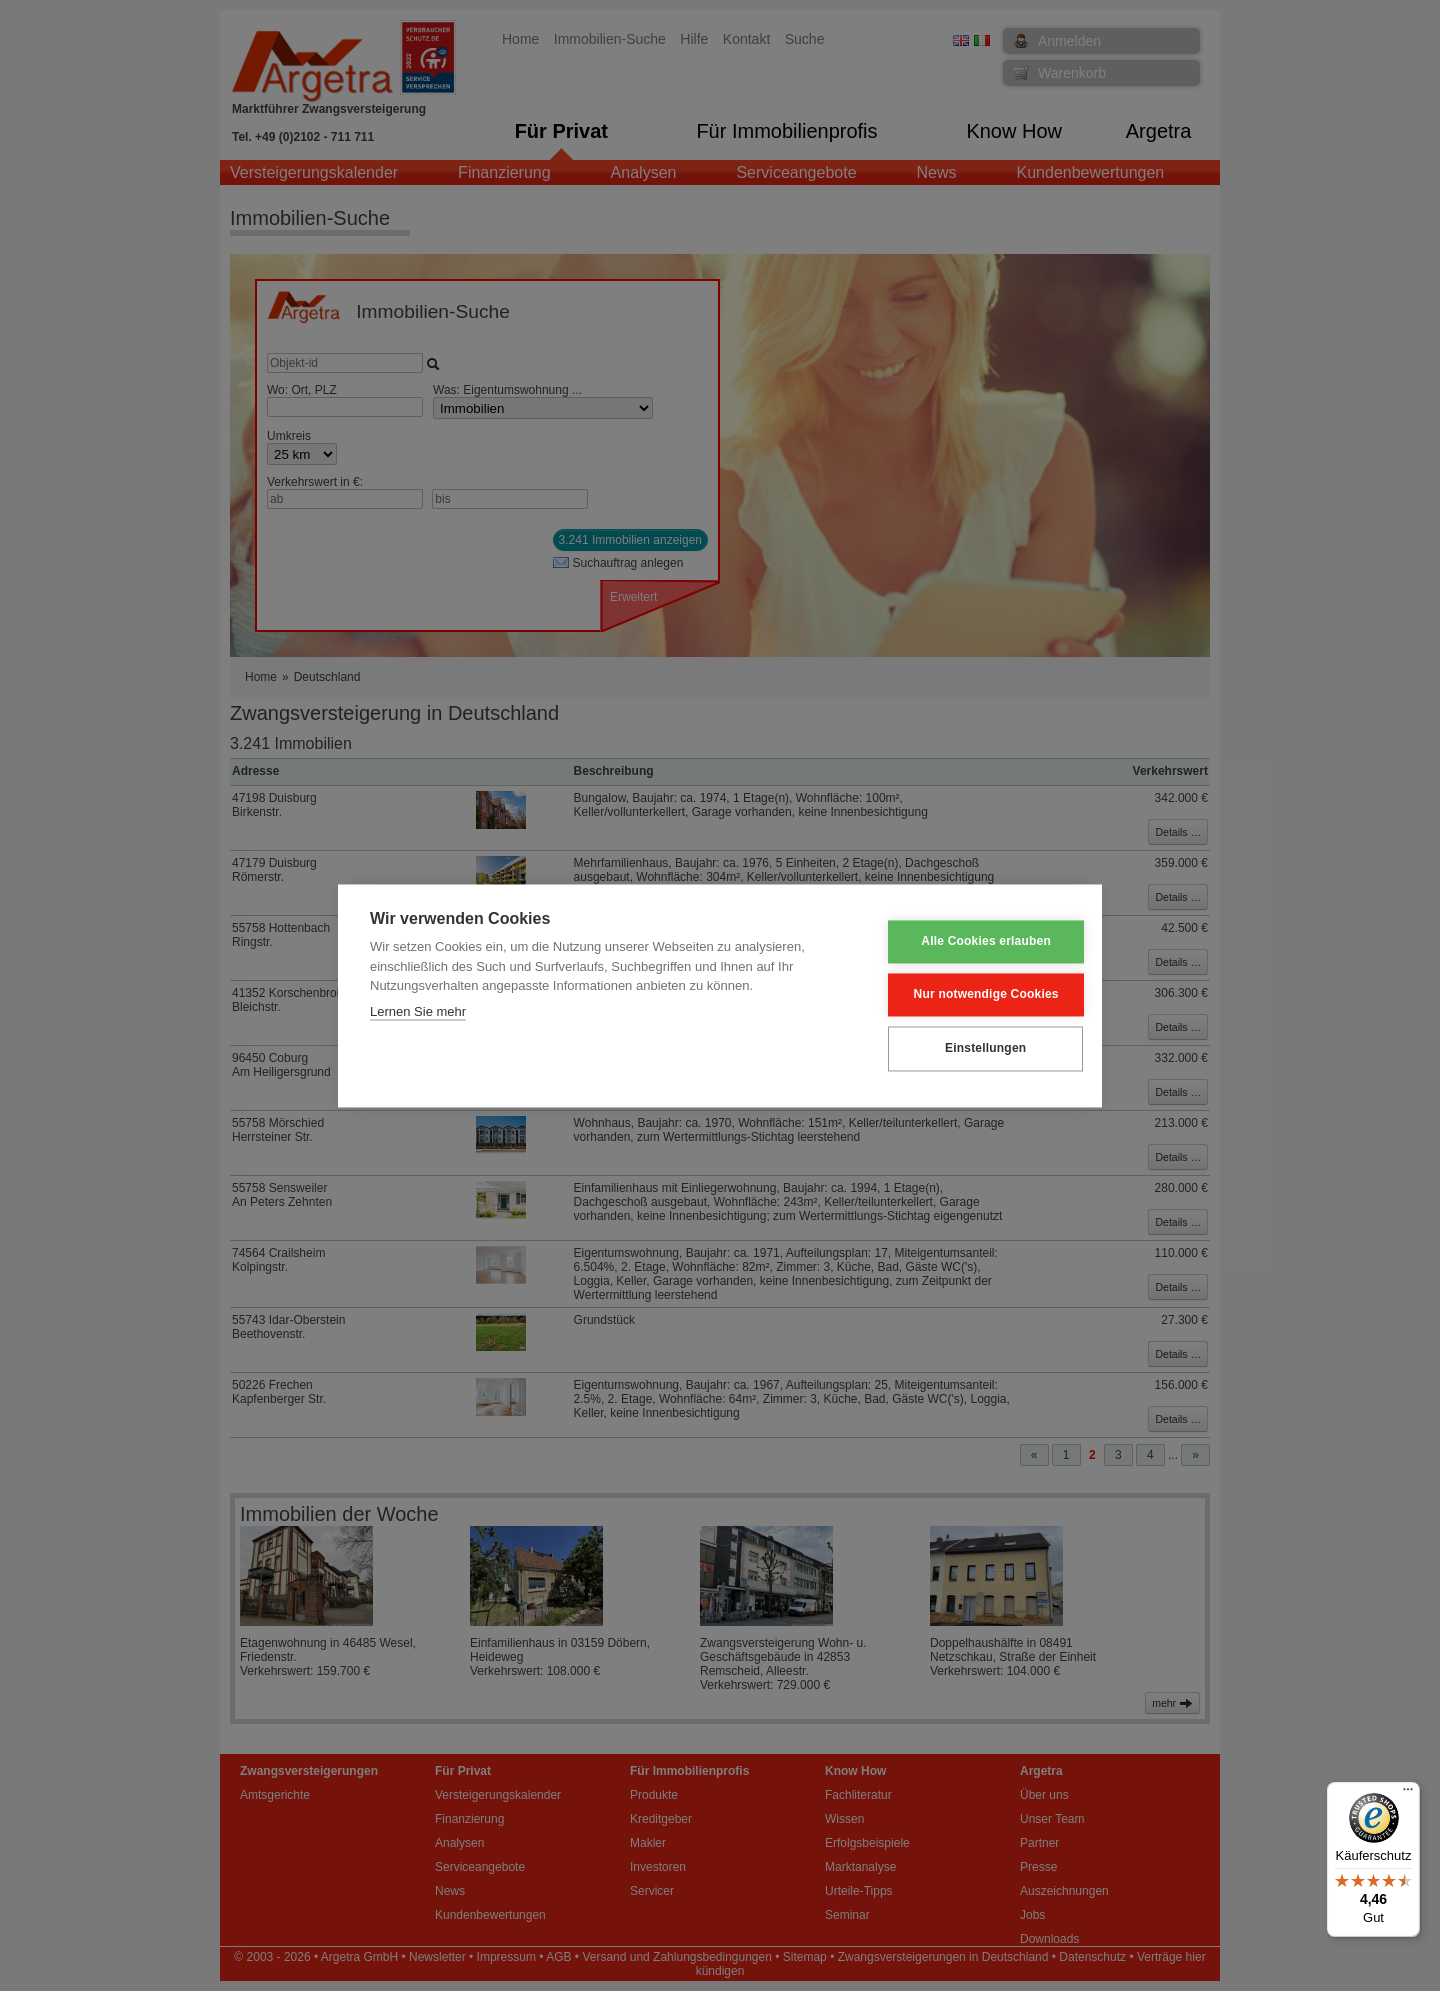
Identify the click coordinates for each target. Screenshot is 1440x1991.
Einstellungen (970, 1049)
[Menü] (1408, 1794)
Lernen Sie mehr (418, 1011)
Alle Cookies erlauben (972, 942)
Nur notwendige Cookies (971, 995)
